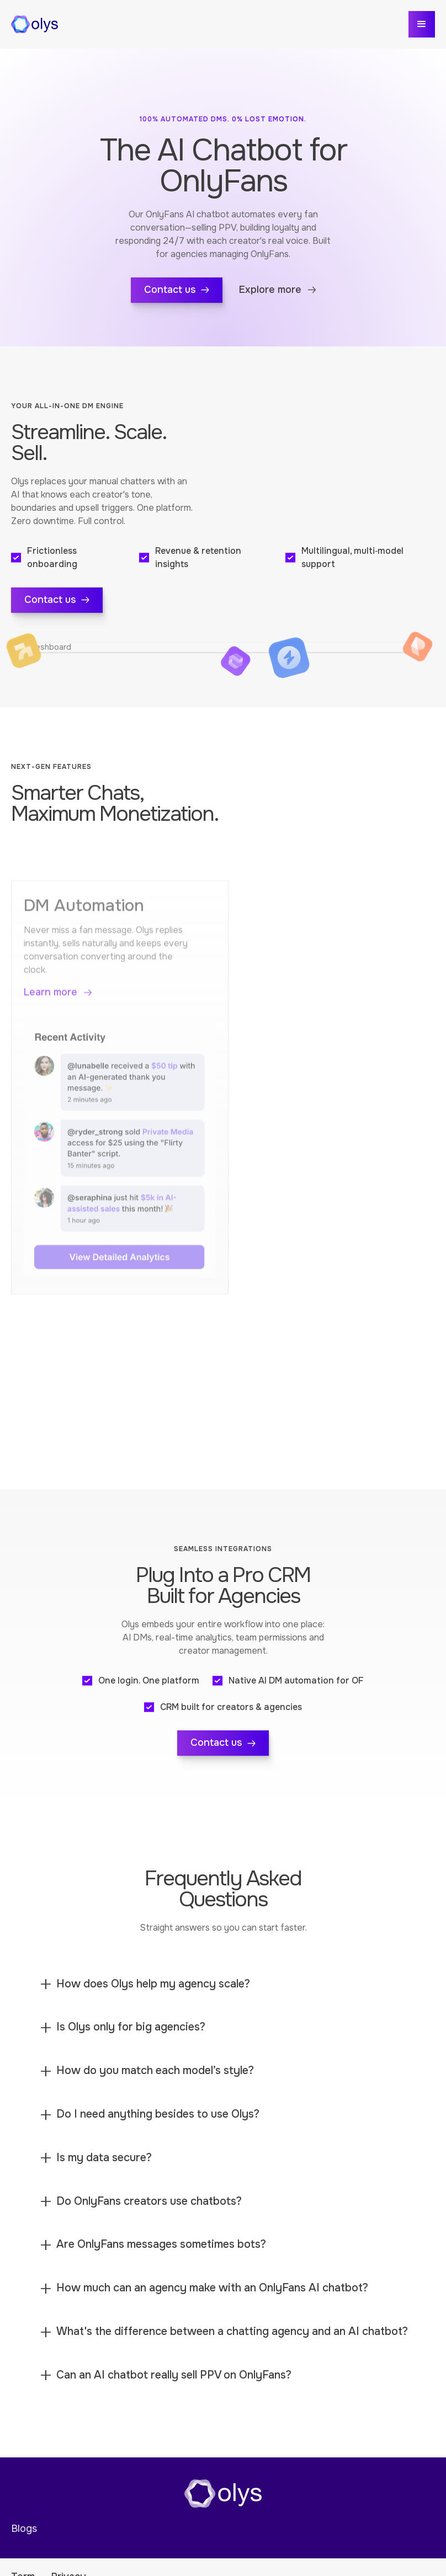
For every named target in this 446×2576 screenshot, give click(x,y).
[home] (34, 24)
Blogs (24, 2534)
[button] (421, 24)
